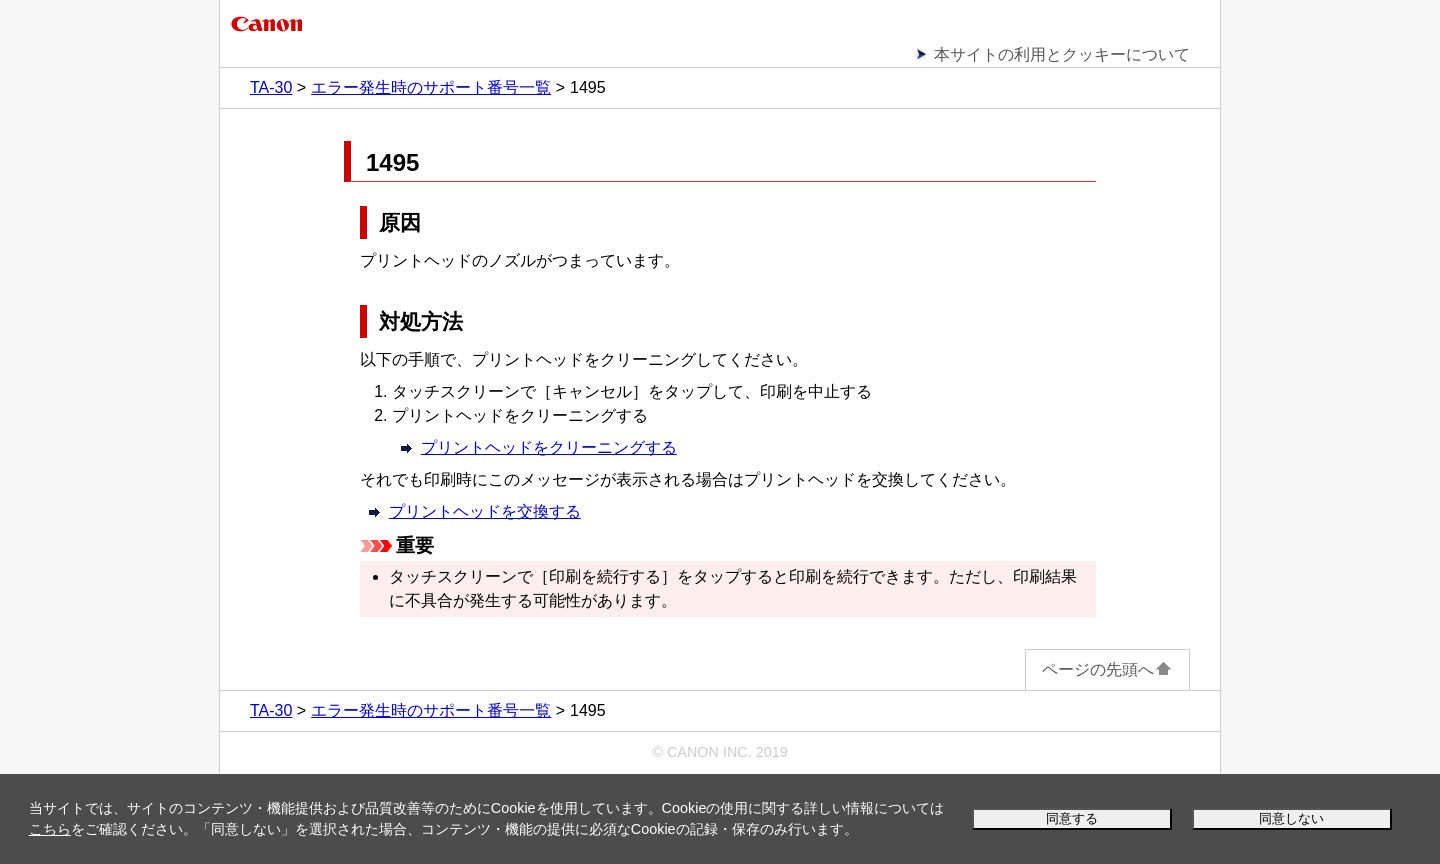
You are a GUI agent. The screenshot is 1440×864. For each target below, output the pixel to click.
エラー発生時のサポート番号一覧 (431, 87)
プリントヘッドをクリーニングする (549, 447)
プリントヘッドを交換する (485, 511)
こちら (50, 829)
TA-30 (271, 87)
